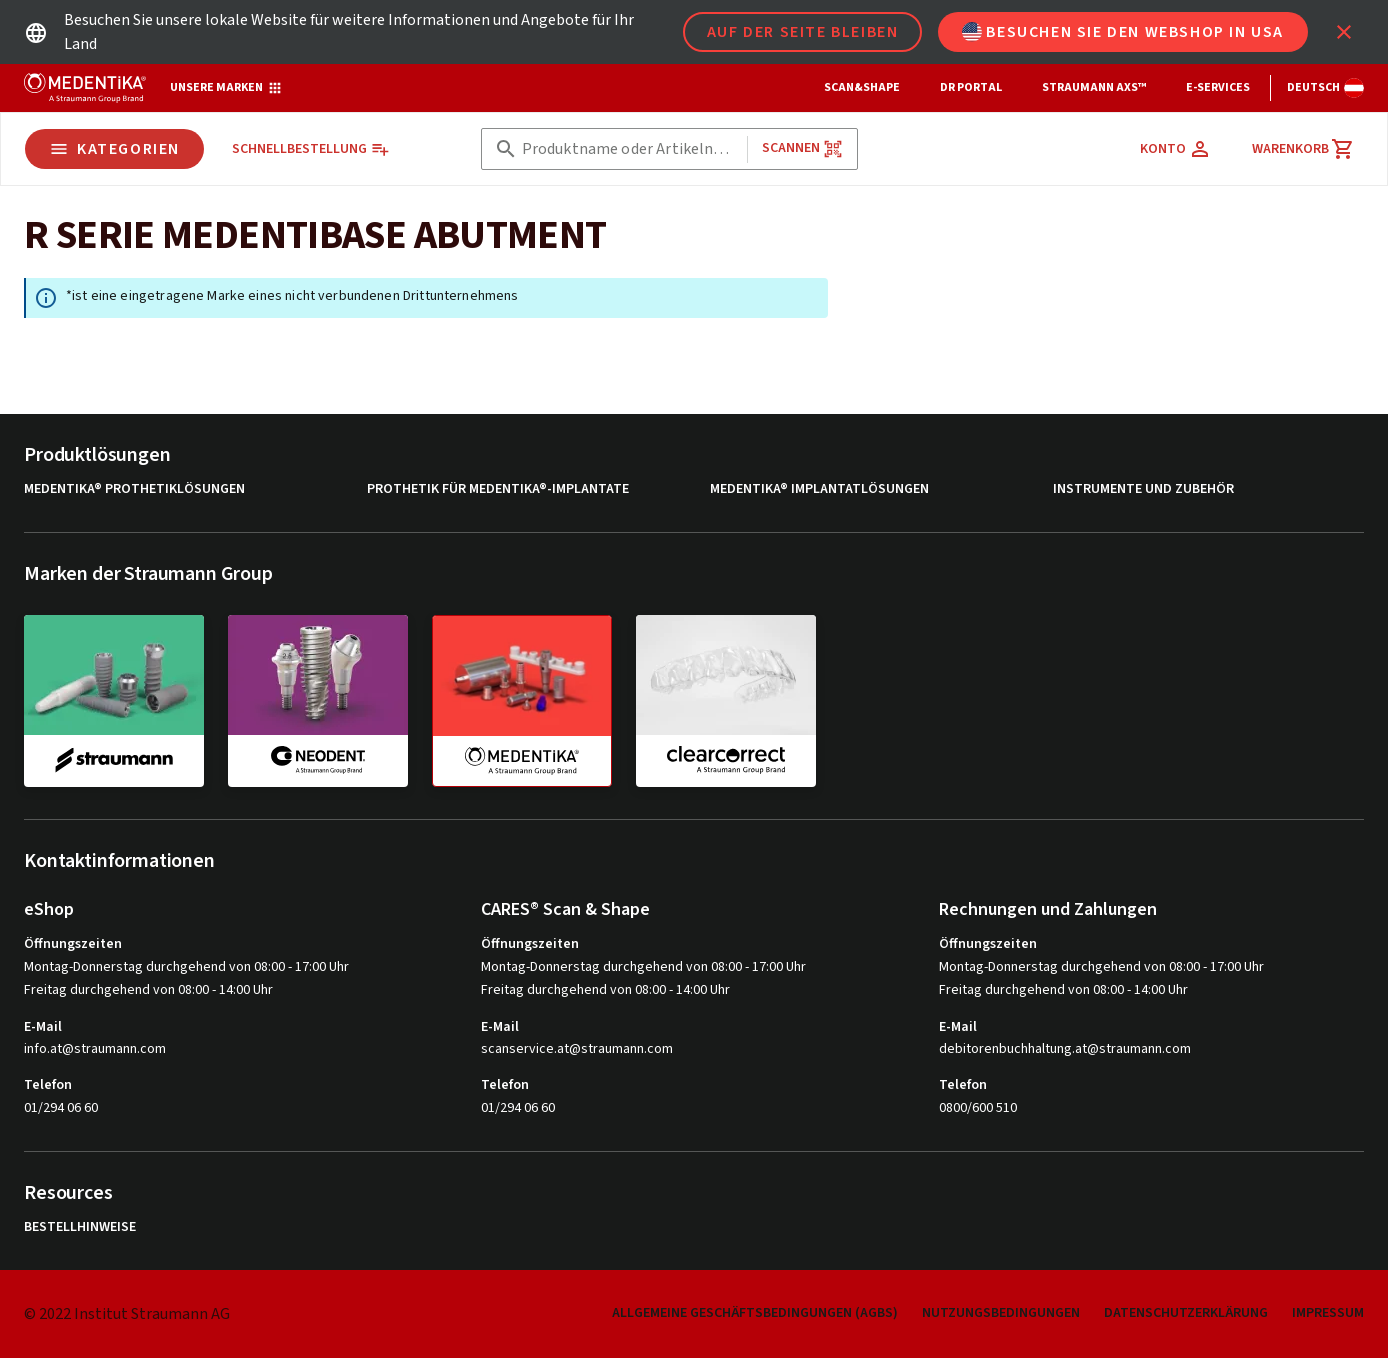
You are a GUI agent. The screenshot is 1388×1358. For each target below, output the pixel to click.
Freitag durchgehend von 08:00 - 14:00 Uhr (148, 990)
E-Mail (43, 1027)
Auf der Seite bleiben (803, 32)
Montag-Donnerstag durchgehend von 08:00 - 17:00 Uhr (186, 967)
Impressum (1328, 1313)
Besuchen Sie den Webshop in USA (1123, 32)
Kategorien (114, 149)
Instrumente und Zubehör (1143, 489)
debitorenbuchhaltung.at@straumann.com (1065, 1049)
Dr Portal (971, 87)
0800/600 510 (978, 1108)
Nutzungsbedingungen (1001, 1313)
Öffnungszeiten (73, 944)
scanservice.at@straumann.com (577, 1049)
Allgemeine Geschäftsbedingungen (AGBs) (755, 1313)
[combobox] (630, 149)
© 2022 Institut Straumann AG (127, 1314)
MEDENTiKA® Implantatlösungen (819, 489)
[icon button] (1344, 32)
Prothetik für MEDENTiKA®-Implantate (498, 489)
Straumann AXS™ (1094, 87)
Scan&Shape (862, 87)
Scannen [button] (802, 148)
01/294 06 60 (61, 1108)
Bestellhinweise (80, 1227)
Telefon (48, 1085)
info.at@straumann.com (95, 1049)
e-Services (1218, 87)
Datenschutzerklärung (1186, 1313)
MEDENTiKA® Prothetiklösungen (134, 489)
